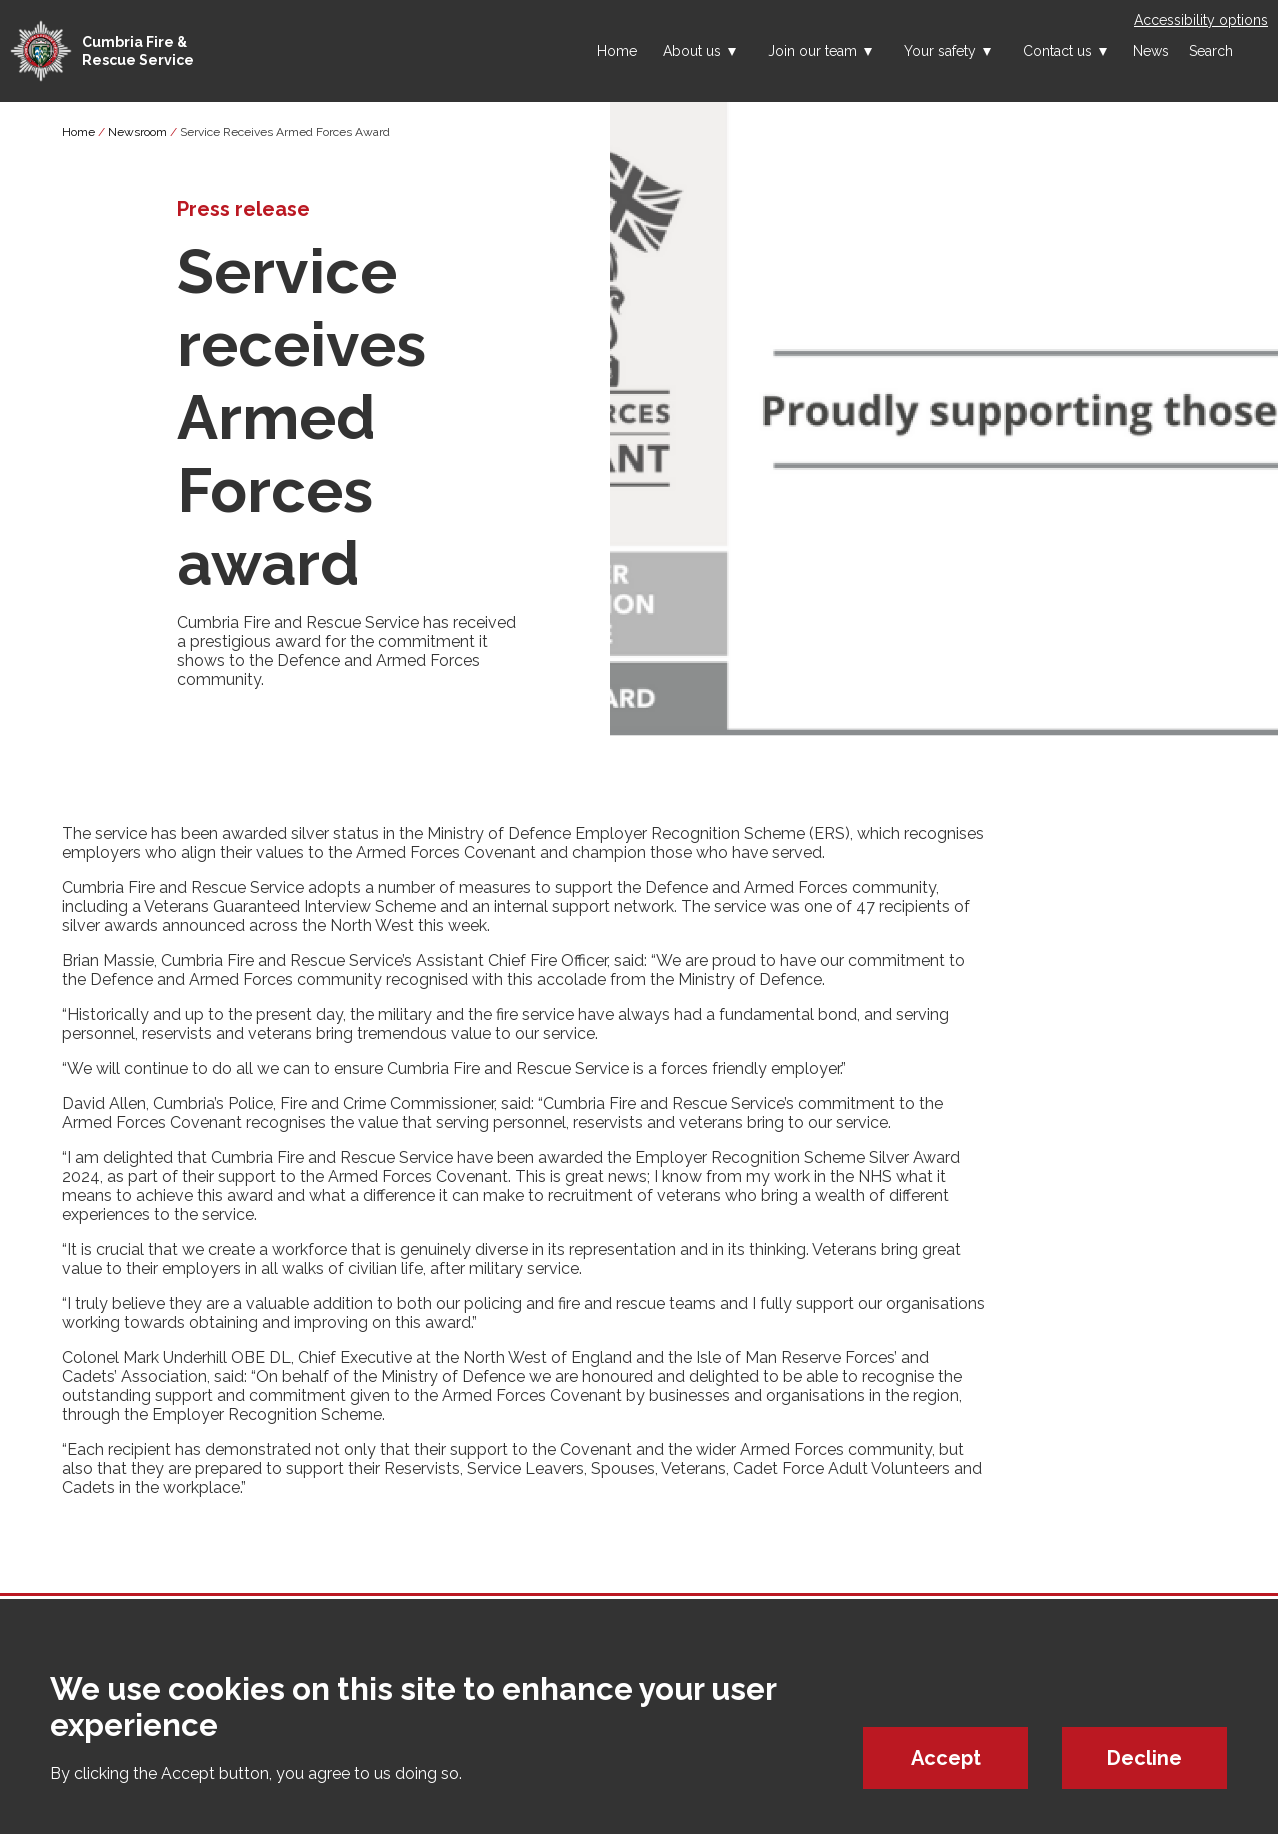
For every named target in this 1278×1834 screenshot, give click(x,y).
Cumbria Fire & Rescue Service (138, 51)
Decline (1144, 1758)
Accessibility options (1201, 20)
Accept (946, 1758)
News (1151, 51)
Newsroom (137, 132)
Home (617, 51)
